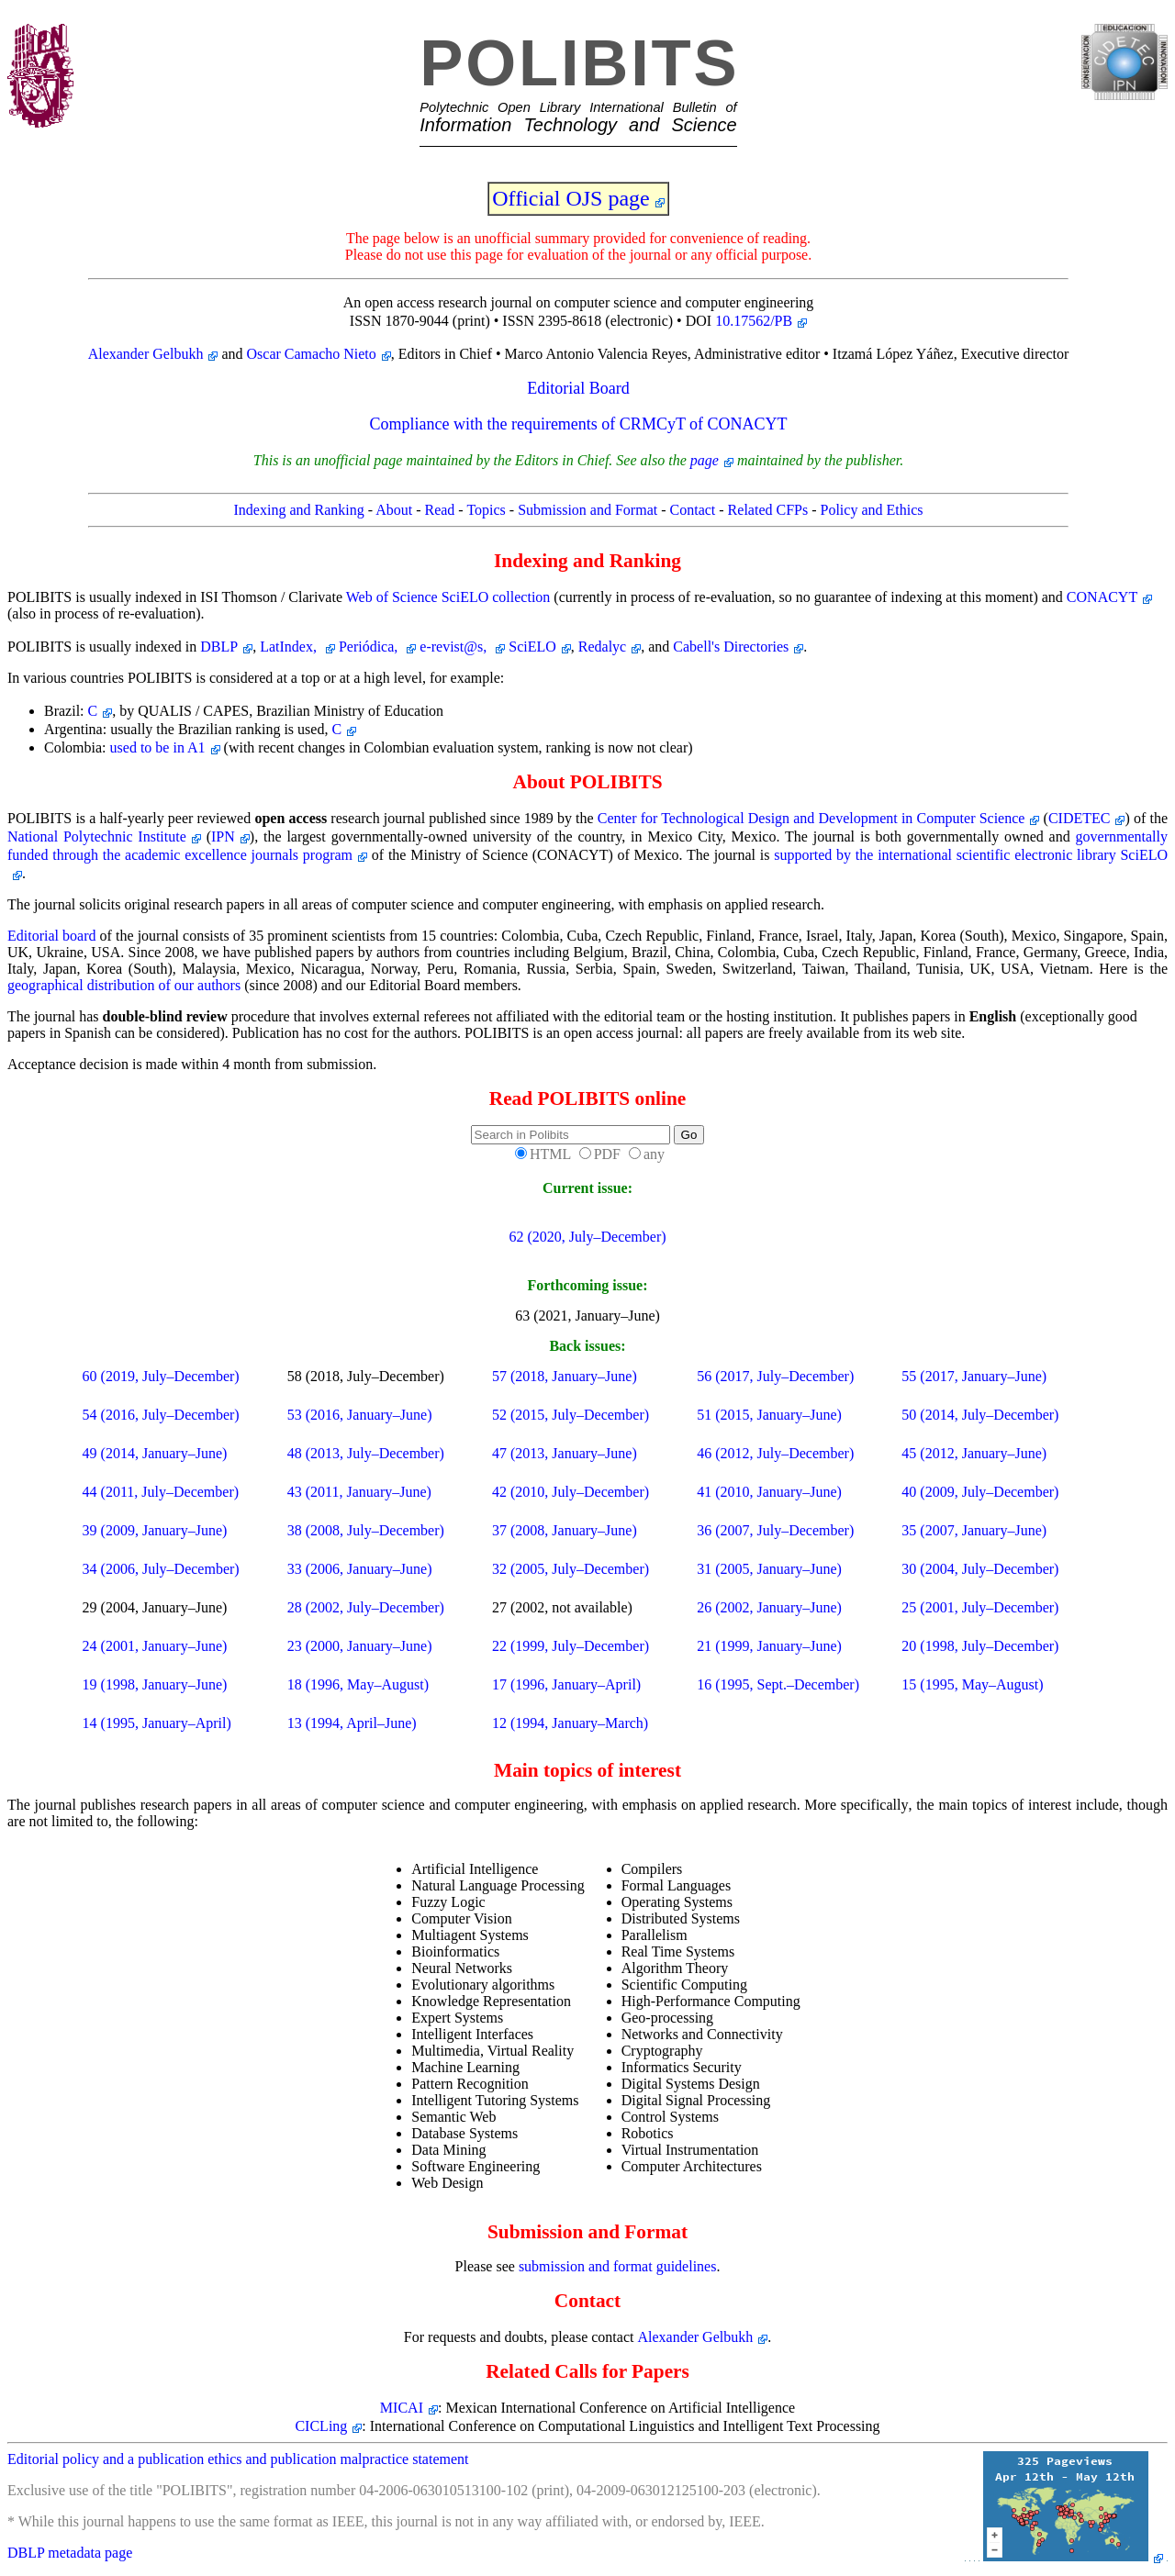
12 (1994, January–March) (570, 1723)
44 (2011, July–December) (161, 1492)
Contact (693, 510)
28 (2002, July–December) (365, 1607)
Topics (485, 510)
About (393, 510)
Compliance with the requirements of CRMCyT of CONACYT (578, 424)
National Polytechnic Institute (96, 836)
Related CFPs (768, 510)
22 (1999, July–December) (570, 1646)
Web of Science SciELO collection (448, 597)
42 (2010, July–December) (570, 1492)
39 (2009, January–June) (155, 1530)
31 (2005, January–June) (769, 1569)
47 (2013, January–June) (564, 1453)
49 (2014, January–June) (155, 1453)
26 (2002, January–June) (769, 1607)
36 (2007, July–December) (775, 1530)
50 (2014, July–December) (979, 1414)
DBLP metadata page (69, 2552)
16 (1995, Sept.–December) (778, 1684)
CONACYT (1102, 597)
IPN (223, 836)
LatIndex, (290, 646)
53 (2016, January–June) (359, 1414)
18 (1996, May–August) (358, 1684)
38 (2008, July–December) (365, 1530)
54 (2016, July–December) (161, 1414)
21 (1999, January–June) (769, 1646)
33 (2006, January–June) (359, 1569)
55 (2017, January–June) (973, 1376)
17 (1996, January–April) (566, 1684)
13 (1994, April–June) (352, 1723)
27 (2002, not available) (562, 1607)
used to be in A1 (158, 747)
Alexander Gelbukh (146, 354)
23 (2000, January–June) (359, 1646)
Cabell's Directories (731, 646)
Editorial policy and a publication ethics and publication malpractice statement (238, 2459)
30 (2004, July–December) (979, 1569)
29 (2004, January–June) (155, 1607)
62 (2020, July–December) (587, 1236)
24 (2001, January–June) (155, 1646)
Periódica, (370, 646)
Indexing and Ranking (299, 510)
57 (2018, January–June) (564, 1376)
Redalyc (602, 646)
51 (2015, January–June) (769, 1414)
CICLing (321, 2426)
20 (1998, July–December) (979, 1646)
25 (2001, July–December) (979, 1607)
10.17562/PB (753, 321)
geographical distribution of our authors (124, 985)
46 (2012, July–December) (775, 1453)
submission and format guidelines (618, 2266)
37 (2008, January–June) (564, 1530)
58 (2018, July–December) (365, 1376)
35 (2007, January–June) (973, 1530)
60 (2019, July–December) (161, 1376)
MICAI (401, 2407)
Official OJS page (571, 198)
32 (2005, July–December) (570, 1569)
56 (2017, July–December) (775, 1376)
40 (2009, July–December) (979, 1492)
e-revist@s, (455, 646)
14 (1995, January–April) (157, 1723)
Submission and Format (587, 510)
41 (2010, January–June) (769, 1492)
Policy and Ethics (872, 510)
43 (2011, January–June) (359, 1492)
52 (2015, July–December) (570, 1414)
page (704, 460)
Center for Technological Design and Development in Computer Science (811, 818)
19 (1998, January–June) (155, 1684)
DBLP (219, 646)
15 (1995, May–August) (972, 1684)
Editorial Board (578, 388)
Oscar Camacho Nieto (311, 354)
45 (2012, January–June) (973, 1453)
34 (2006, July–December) (161, 1569)
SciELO (532, 646)
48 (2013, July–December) (365, 1453)
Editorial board (51, 935)
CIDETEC (1079, 818)
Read (439, 510)
